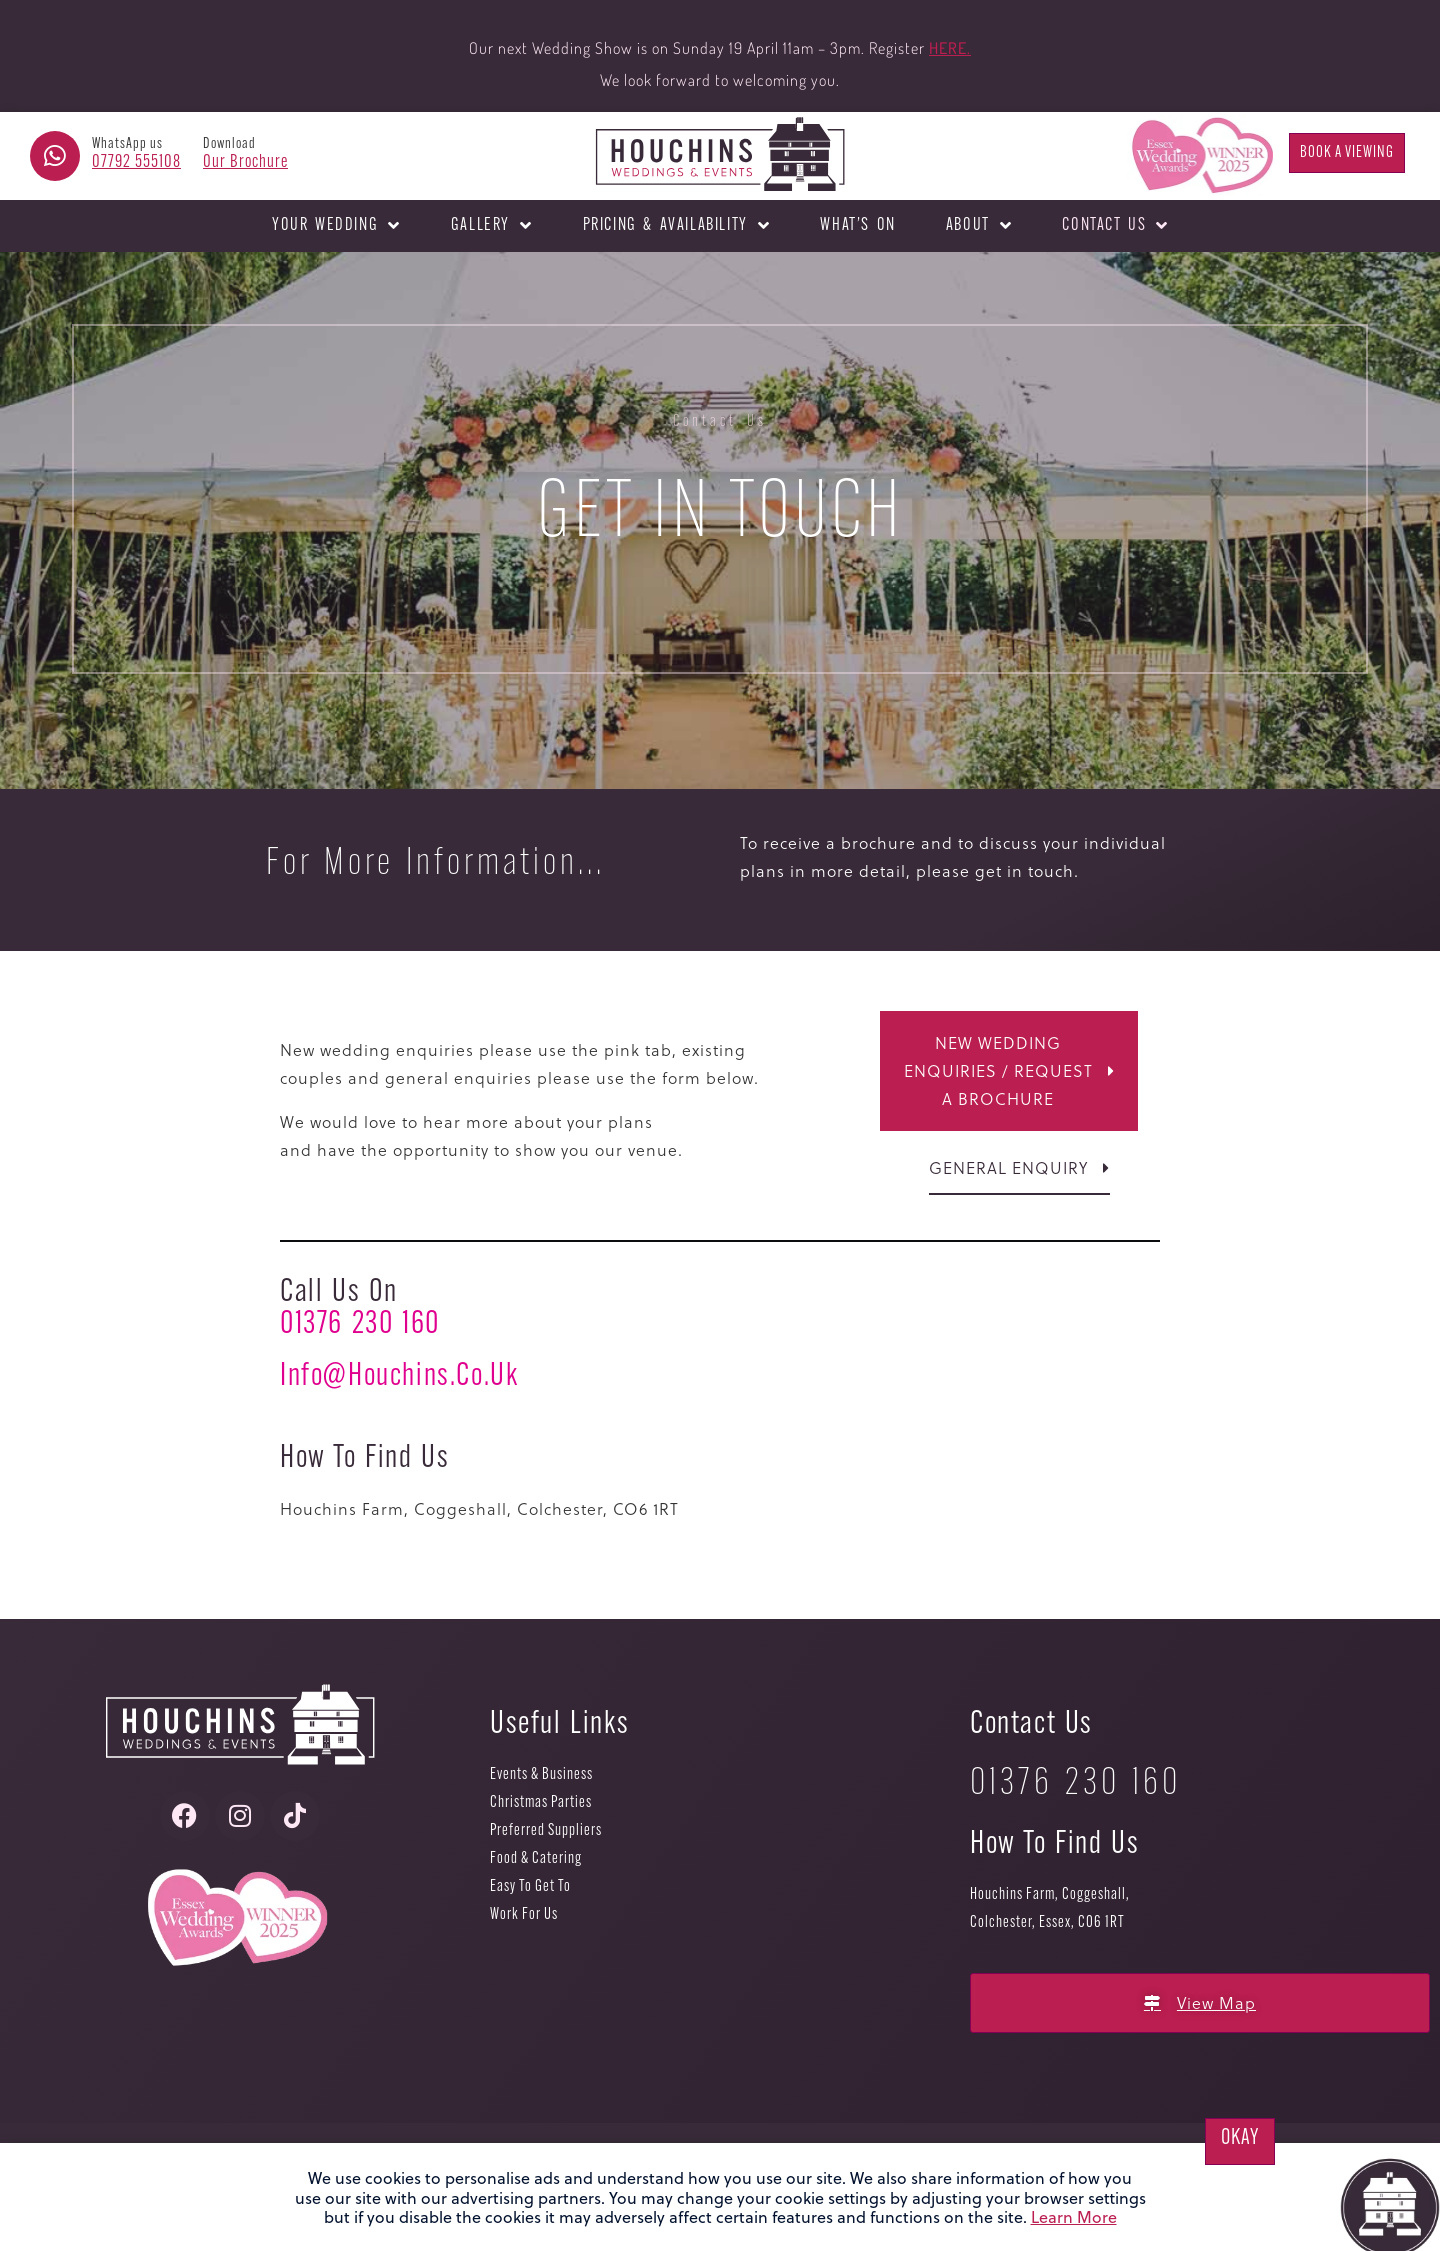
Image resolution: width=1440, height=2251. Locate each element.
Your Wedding (336, 226)
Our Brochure (245, 162)
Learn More (1074, 2216)
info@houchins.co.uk (399, 1377)
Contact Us (1115, 226)
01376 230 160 (360, 1325)
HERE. (950, 48)
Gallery (492, 226)
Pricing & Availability (677, 226)
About (979, 226)
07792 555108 (136, 162)
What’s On (857, 225)
